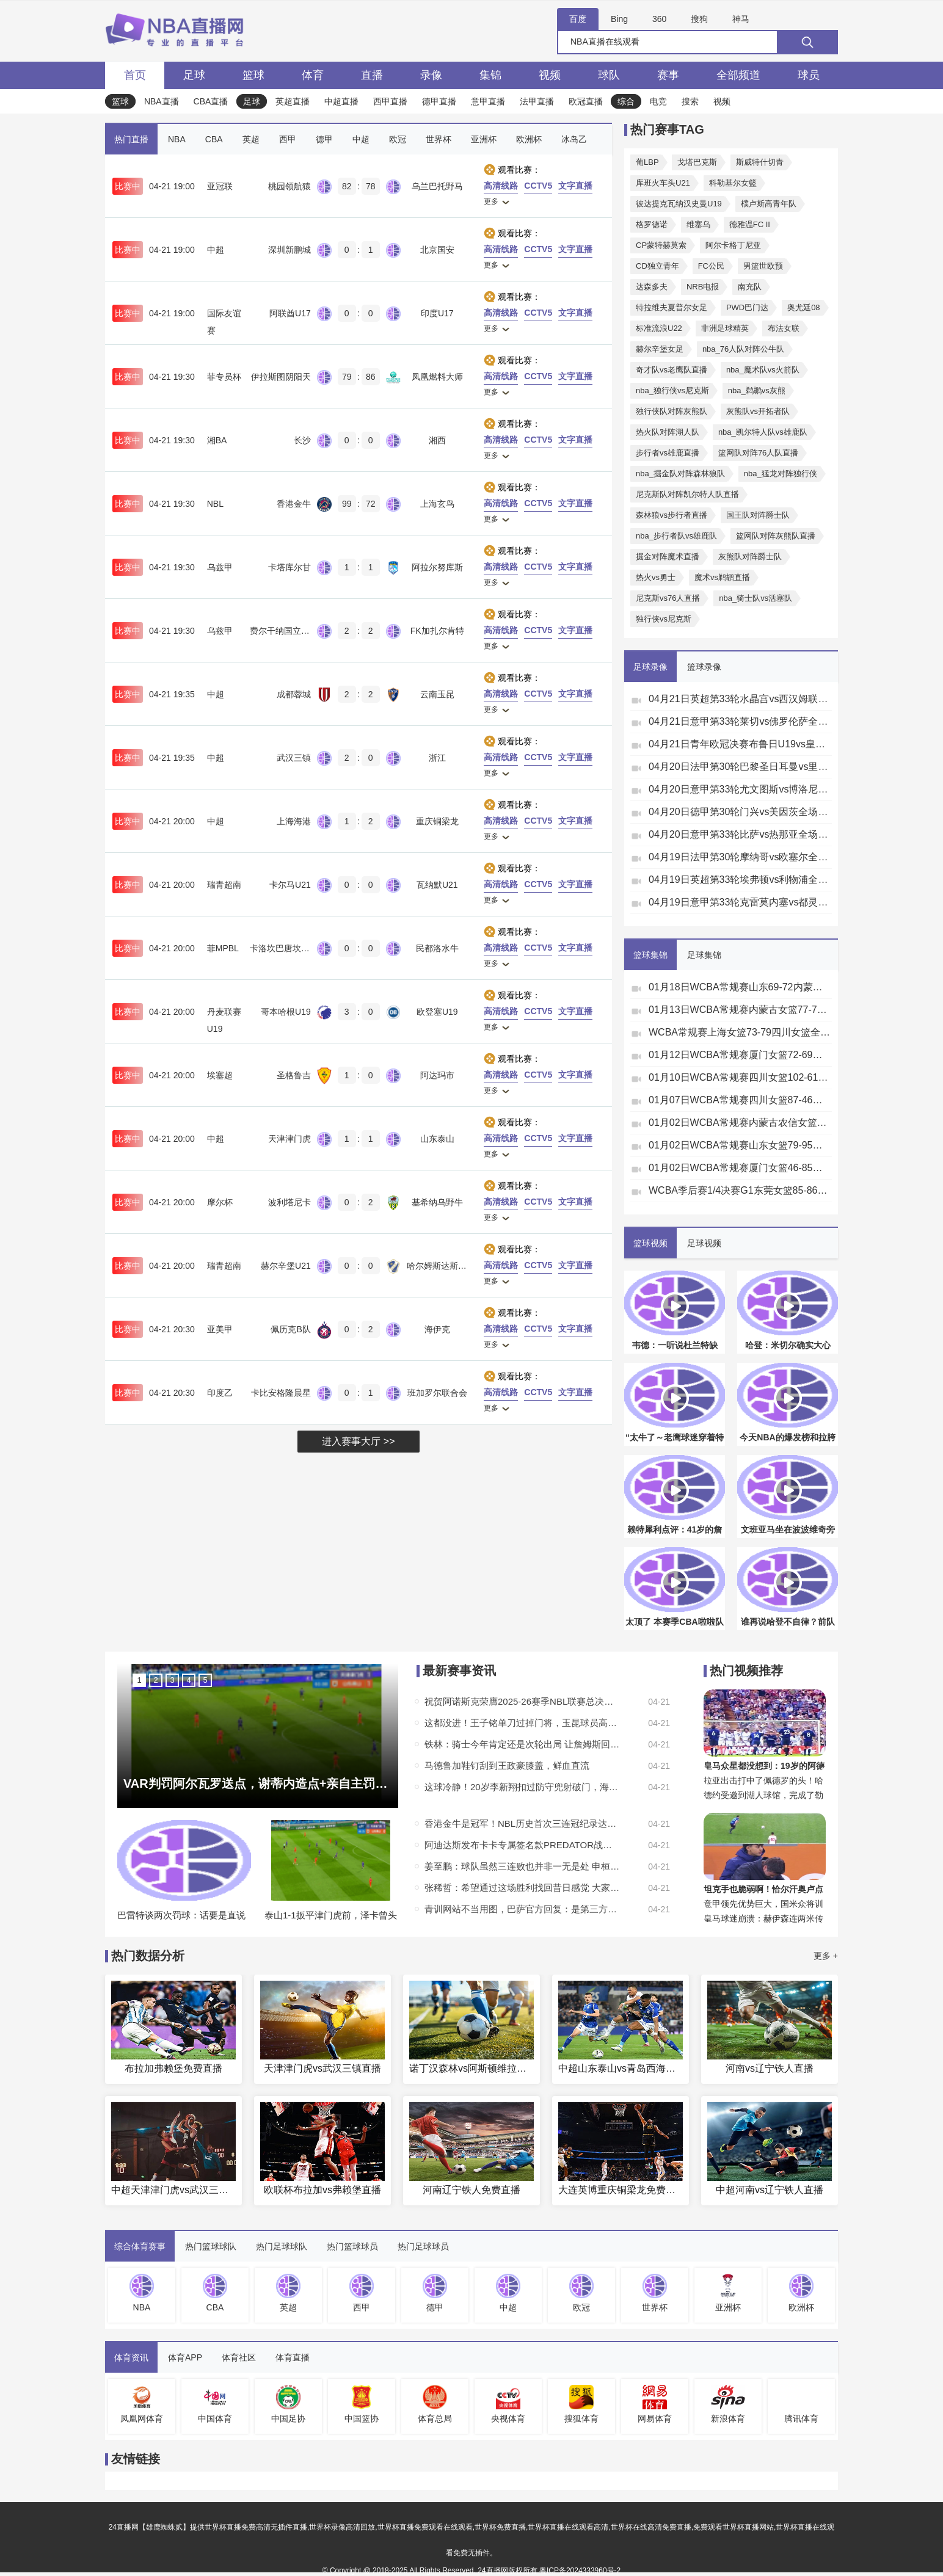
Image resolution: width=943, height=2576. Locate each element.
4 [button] (188, 1680)
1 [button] (139, 1680)
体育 (313, 75)
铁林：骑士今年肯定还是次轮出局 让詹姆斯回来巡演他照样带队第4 (522, 1744)
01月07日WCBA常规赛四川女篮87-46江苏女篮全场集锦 (740, 1100)
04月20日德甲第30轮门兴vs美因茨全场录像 (740, 812)
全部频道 (738, 75)
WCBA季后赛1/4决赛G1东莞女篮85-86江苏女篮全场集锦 (740, 1190)
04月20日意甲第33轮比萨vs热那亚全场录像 (740, 834)
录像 (431, 75)
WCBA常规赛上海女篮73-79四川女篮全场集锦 (740, 1032)
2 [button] (155, 1680)
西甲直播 (390, 101)
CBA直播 (211, 101)
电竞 (658, 101)
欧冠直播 (586, 101)
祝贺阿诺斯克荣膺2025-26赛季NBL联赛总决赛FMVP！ (522, 1701)
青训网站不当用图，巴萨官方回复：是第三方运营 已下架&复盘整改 (522, 1909)
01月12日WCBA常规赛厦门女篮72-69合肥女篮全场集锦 (740, 1055)
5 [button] (205, 1680)
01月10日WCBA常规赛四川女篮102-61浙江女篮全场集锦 (740, 1077)
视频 (550, 75)
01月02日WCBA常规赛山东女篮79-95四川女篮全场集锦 (740, 1145)
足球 (194, 75)
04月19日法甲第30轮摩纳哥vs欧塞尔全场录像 (740, 857)
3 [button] (172, 1680)
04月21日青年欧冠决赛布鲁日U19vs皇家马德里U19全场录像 (740, 744)
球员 (809, 75)
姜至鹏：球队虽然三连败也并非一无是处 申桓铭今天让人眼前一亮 (522, 1866)
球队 (609, 75)
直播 (372, 75)
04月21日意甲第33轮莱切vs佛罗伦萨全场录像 (740, 721)
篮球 (253, 75)
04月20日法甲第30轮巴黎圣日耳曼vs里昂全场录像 (740, 766)
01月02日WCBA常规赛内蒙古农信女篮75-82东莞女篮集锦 (740, 1122)
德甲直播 (439, 101)
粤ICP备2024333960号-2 (580, 2570)
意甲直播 (488, 101)
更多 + (826, 1956)
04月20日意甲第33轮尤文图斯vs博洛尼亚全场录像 (740, 789)
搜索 (690, 101)
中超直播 (341, 101)
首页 (135, 75)
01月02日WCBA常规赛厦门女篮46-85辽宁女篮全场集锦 (740, 1168)
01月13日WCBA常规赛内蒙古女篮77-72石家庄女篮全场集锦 (740, 1009)
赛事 (668, 75)
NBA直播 (161, 101)
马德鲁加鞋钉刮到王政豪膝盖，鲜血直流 (506, 1765)
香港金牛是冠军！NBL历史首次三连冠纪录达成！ (522, 1823)
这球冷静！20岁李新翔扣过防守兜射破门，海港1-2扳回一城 (522, 1787)
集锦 (490, 75)
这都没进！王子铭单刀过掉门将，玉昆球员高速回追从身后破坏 (522, 1723)
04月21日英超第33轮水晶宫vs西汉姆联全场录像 (740, 699)
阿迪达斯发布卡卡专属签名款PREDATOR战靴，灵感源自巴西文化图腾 (522, 1845)
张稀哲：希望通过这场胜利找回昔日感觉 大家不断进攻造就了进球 (522, 1887)
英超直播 (292, 101)
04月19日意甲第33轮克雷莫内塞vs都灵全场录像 (740, 902)
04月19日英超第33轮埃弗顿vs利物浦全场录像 (740, 879)
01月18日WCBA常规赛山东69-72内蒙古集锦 (740, 987)
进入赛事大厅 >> (358, 1441)
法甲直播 (537, 101)
